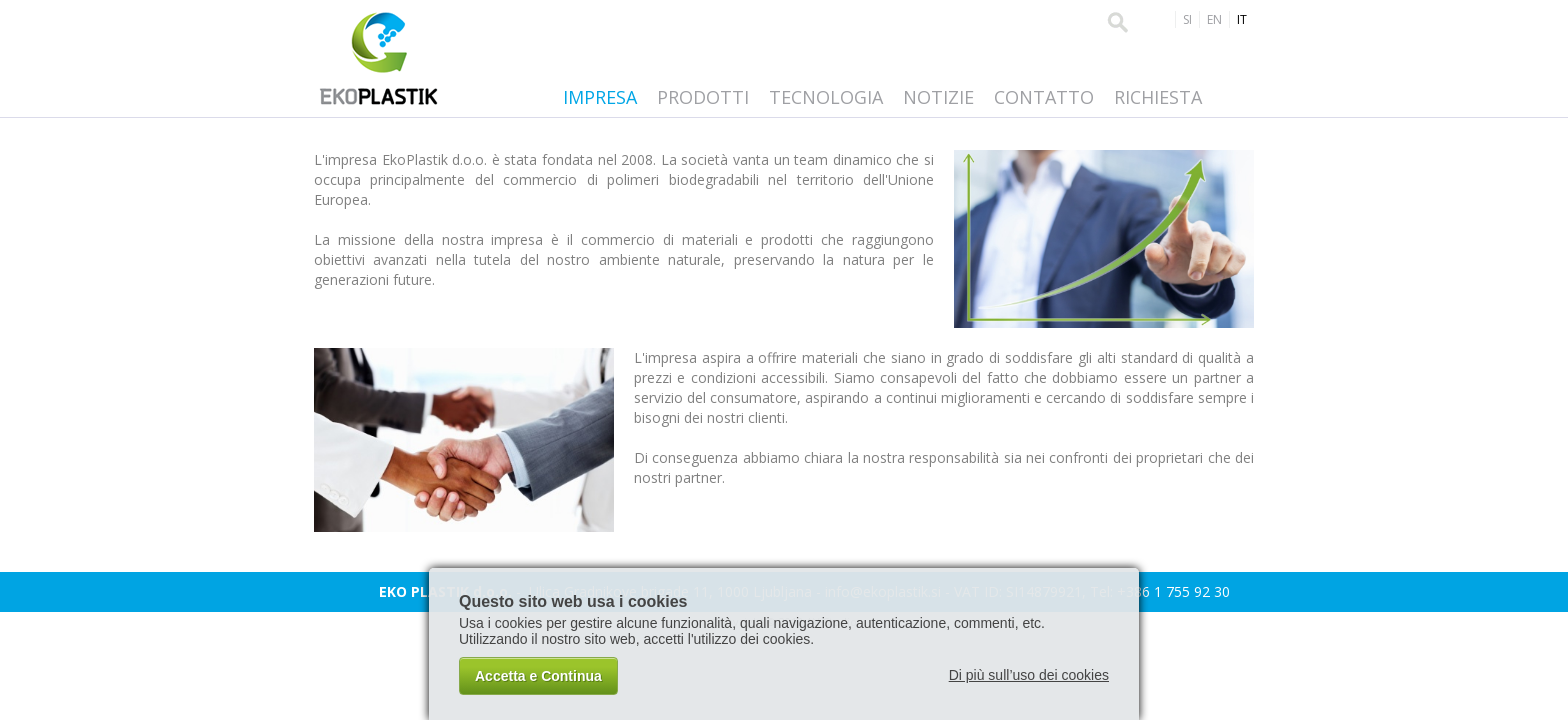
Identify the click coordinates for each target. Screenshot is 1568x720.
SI (1187, 19)
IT (1242, 19)
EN (1214, 19)
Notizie (938, 97)
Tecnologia (826, 97)
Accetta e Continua (538, 676)
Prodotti (703, 97)
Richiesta (1158, 97)
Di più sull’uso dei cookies (1029, 675)
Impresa (600, 97)
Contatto (1044, 97)
